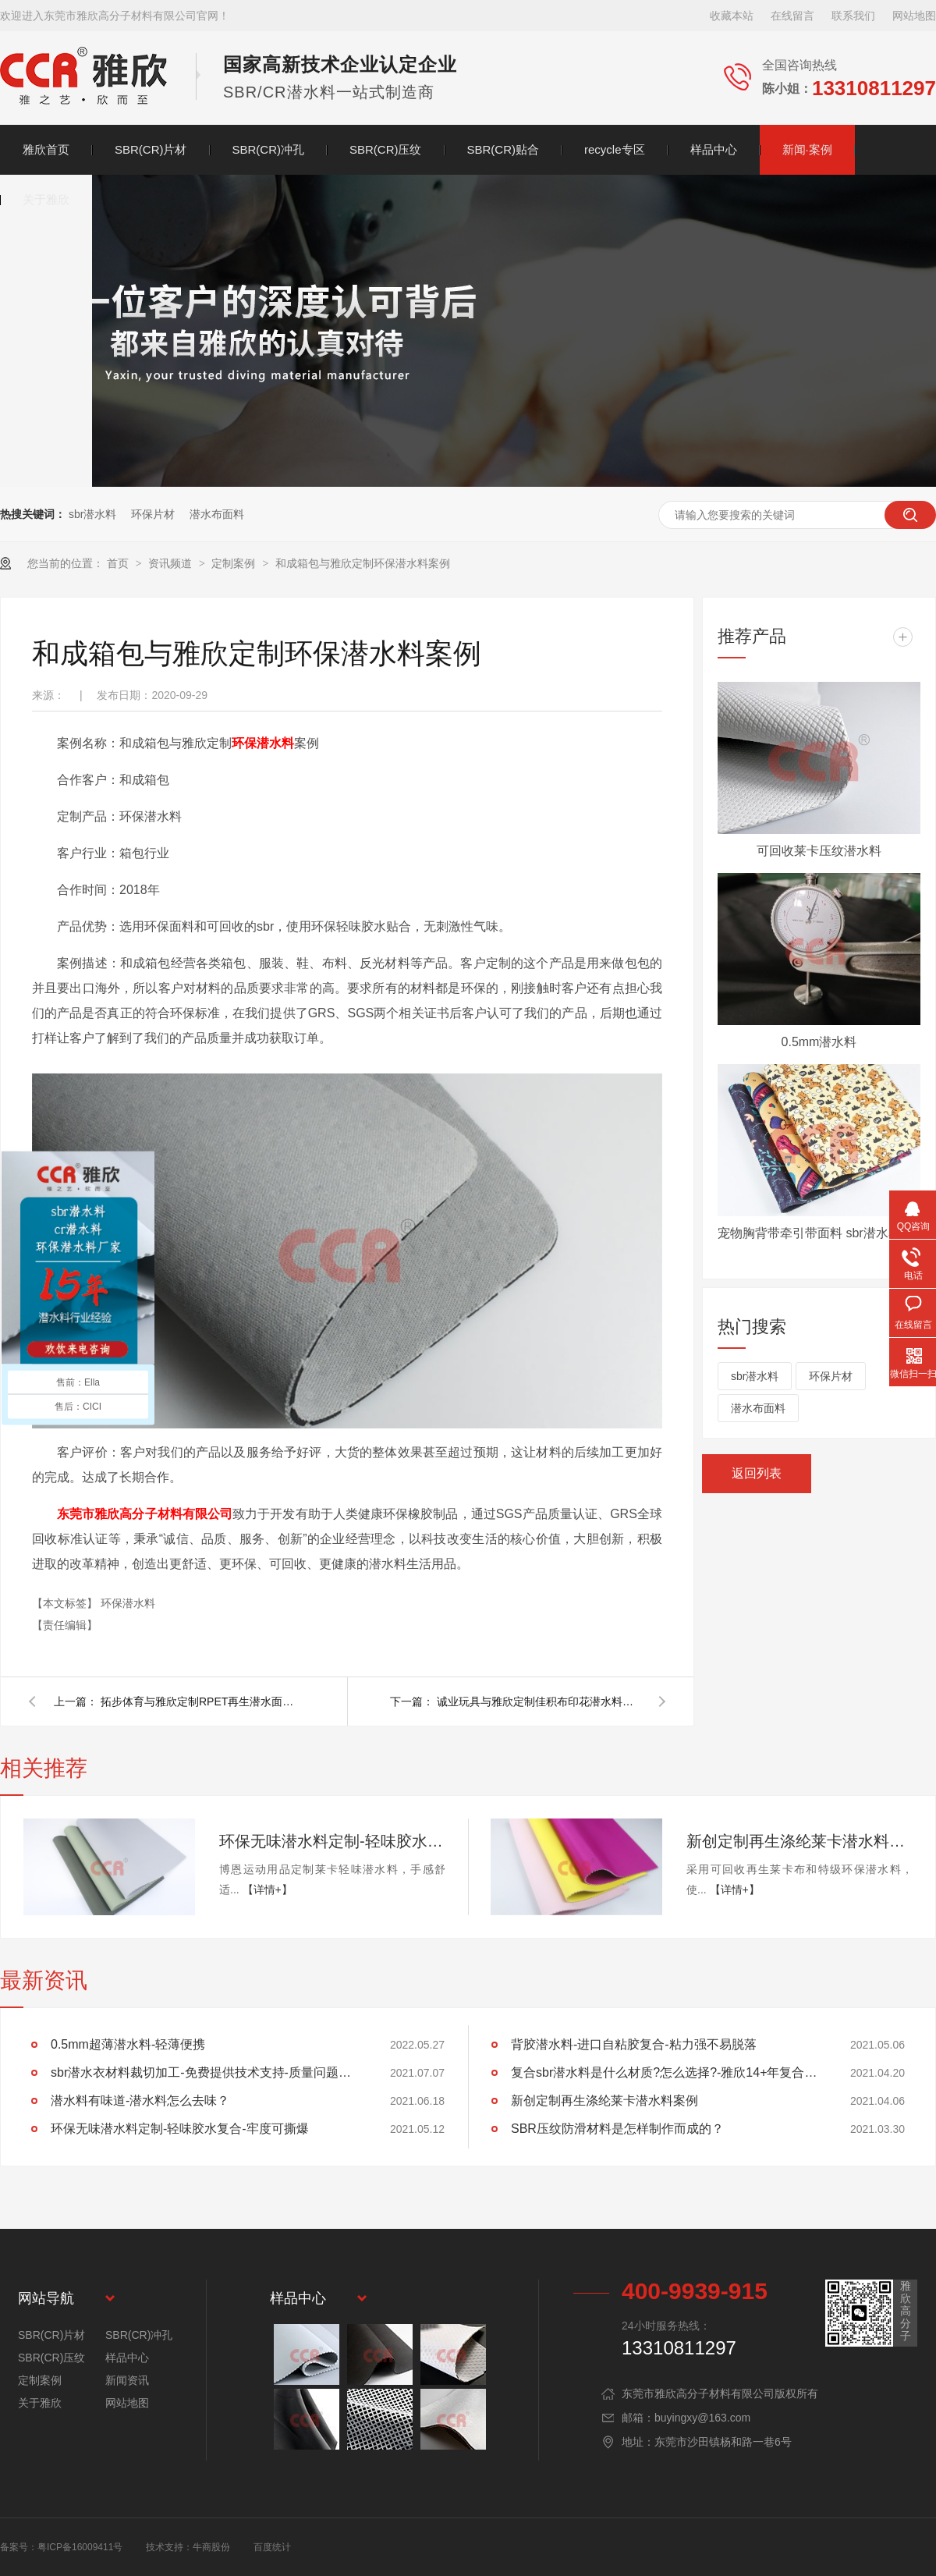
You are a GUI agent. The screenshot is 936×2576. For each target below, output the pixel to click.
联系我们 (853, 15)
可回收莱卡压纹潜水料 (819, 850)
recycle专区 (614, 149)
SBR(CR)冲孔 (268, 149)
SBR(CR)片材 (151, 149)
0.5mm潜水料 (819, 1041)
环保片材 (153, 514)
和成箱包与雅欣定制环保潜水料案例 (362, 563)
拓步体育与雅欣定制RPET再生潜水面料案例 (202, 1701)
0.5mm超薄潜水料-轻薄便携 (128, 2044)
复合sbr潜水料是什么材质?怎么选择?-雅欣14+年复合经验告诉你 (667, 2072)
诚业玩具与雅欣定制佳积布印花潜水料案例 (538, 1701)
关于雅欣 (46, 199)
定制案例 (234, 563)
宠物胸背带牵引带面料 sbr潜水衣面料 (819, 1233)
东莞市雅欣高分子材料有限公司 (144, 1513)
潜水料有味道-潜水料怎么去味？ (140, 2100)
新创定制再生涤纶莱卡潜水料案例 (799, 1841)
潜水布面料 (217, 514)
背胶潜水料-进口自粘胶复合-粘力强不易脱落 (634, 2044)
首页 (119, 563)
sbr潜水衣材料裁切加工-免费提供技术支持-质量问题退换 (207, 2072)
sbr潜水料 (92, 514)
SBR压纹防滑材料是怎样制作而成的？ (617, 2128)
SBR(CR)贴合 (503, 149)
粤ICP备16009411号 (79, 2547)
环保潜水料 (263, 743)
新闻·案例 (807, 149)
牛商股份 (211, 2547)
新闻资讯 (127, 2380)
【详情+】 (267, 1889)
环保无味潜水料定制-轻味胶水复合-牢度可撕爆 (332, 1841)
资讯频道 (171, 563)
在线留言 (792, 15)
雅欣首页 (46, 149)
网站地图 (914, 15)
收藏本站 (731, 15)
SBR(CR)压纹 (385, 149)
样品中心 (713, 149)
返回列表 (757, 1473)
